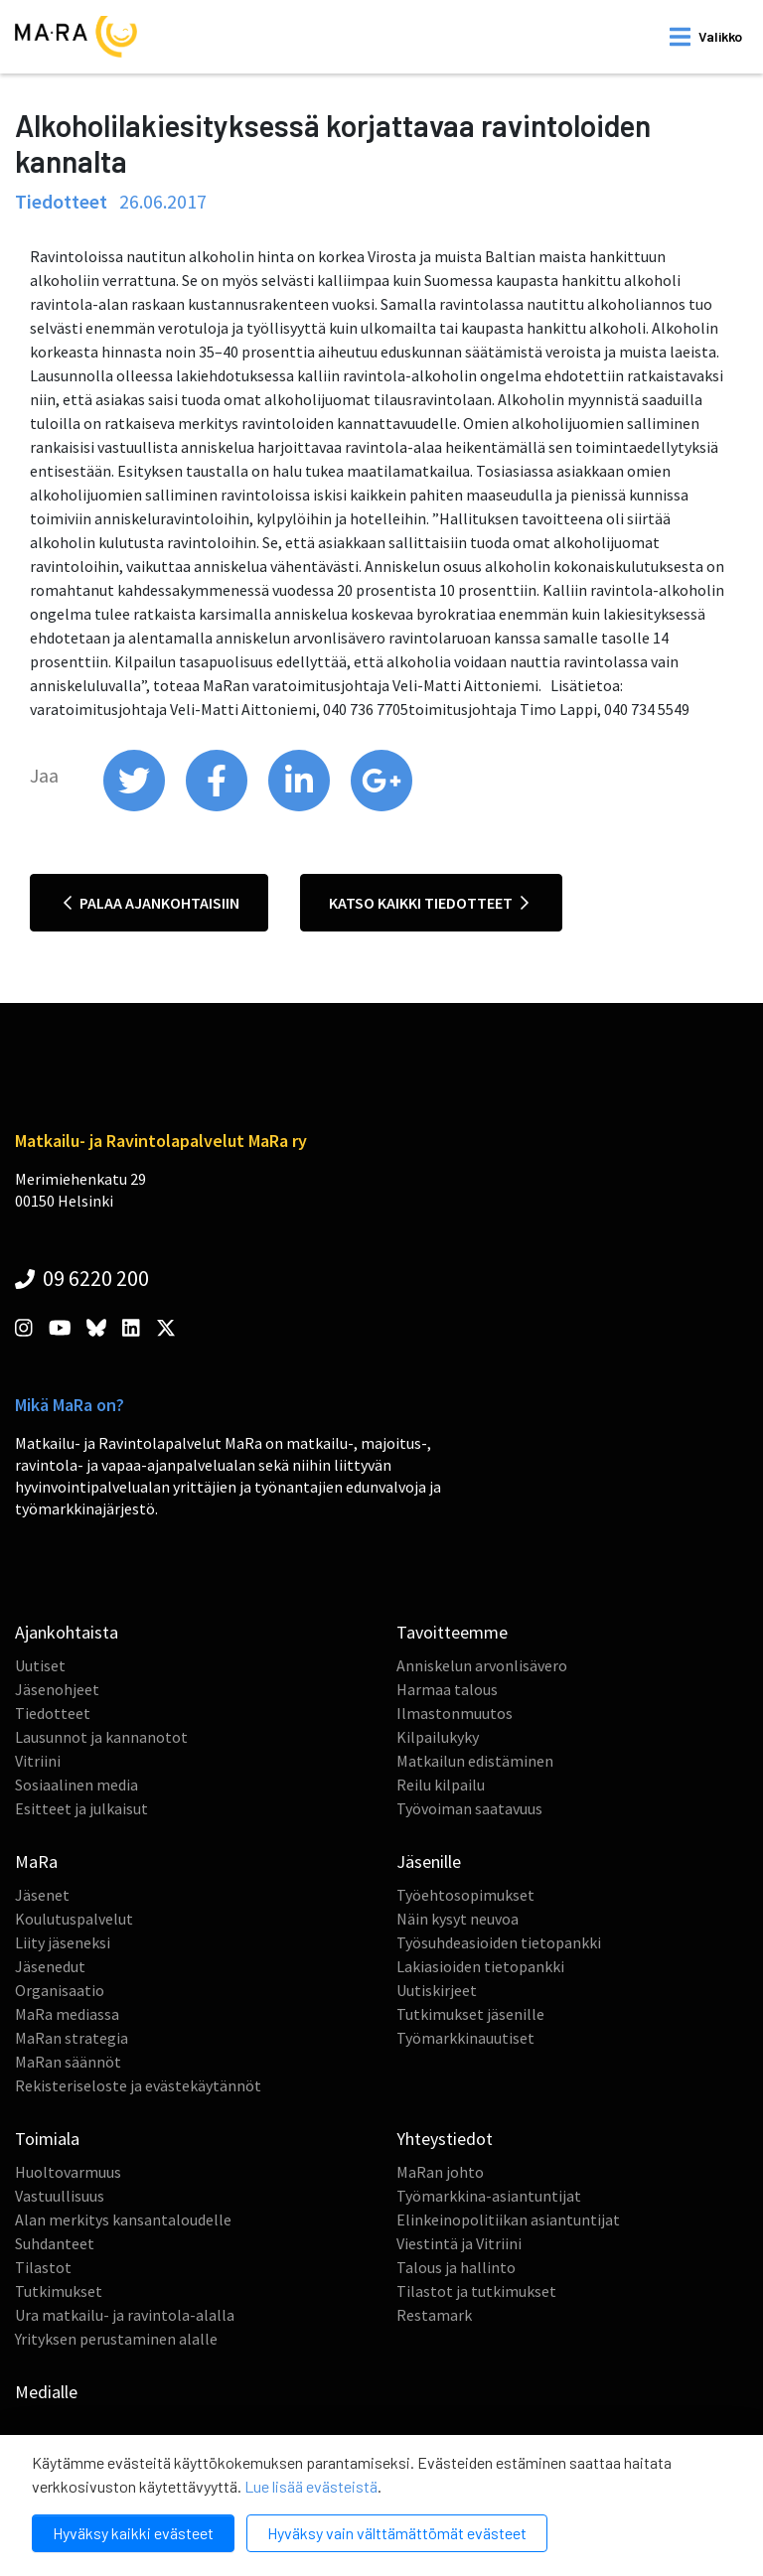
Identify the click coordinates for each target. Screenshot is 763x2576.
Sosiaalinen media (76, 1784)
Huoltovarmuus (68, 2172)
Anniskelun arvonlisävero (481, 1665)
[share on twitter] (135, 806)
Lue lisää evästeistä (311, 2486)
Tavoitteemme (452, 1632)
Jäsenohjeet (57, 1689)
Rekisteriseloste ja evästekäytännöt (138, 2085)
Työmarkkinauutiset (465, 2038)
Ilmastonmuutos (454, 1713)
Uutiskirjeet (436, 1990)
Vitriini (38, 1761)
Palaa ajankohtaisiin (151, 903)
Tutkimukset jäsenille (470, 2014)
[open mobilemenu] (706, 37)
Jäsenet (42, 1895)
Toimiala (47, 2138)
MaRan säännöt (68, 2062)
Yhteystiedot (444, 2138)
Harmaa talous (447, 1689)
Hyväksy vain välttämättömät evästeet (397, 2532)
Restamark (434, 2315)
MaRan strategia (71, 2038)
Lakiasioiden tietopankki (480, 1966)
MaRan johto (440, 2172)
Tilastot (43, 2267)
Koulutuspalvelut (74, 1919)
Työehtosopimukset (465, 1895)
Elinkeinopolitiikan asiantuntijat (508, 2219)
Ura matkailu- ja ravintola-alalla (124, 2315)
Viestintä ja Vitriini (459, 2243)
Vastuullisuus (59, 2196)
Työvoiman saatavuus (469, 1808)
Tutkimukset (58, 2291)
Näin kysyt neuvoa (457, 1919)
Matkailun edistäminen (474, 1761)
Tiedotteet (52, 1713)
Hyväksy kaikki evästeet (133, 2532)
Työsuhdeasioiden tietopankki (498, 1942)
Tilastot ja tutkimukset (476, 2291)
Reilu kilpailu (440, 1784)
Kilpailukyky (437, 1737)
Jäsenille (428, 1861)
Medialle (46, 2391)
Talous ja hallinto (456, 2267)
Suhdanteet (54, 2243)
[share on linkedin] (300, 806)
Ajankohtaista (66, 1632)
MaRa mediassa (67, 2014)
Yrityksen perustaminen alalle (116, 2339)
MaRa (36, 1861)
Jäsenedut (50, 1966)
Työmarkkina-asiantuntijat (488, 2196)
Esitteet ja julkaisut (81, 1808)
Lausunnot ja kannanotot (101, 1737)
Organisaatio (59, 1990)
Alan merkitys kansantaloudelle (123, 2219)
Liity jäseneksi (62, 1942)
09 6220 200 (82, 1278)
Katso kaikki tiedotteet (429, 903)
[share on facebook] (218, 806)
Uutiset (40, 1665)
